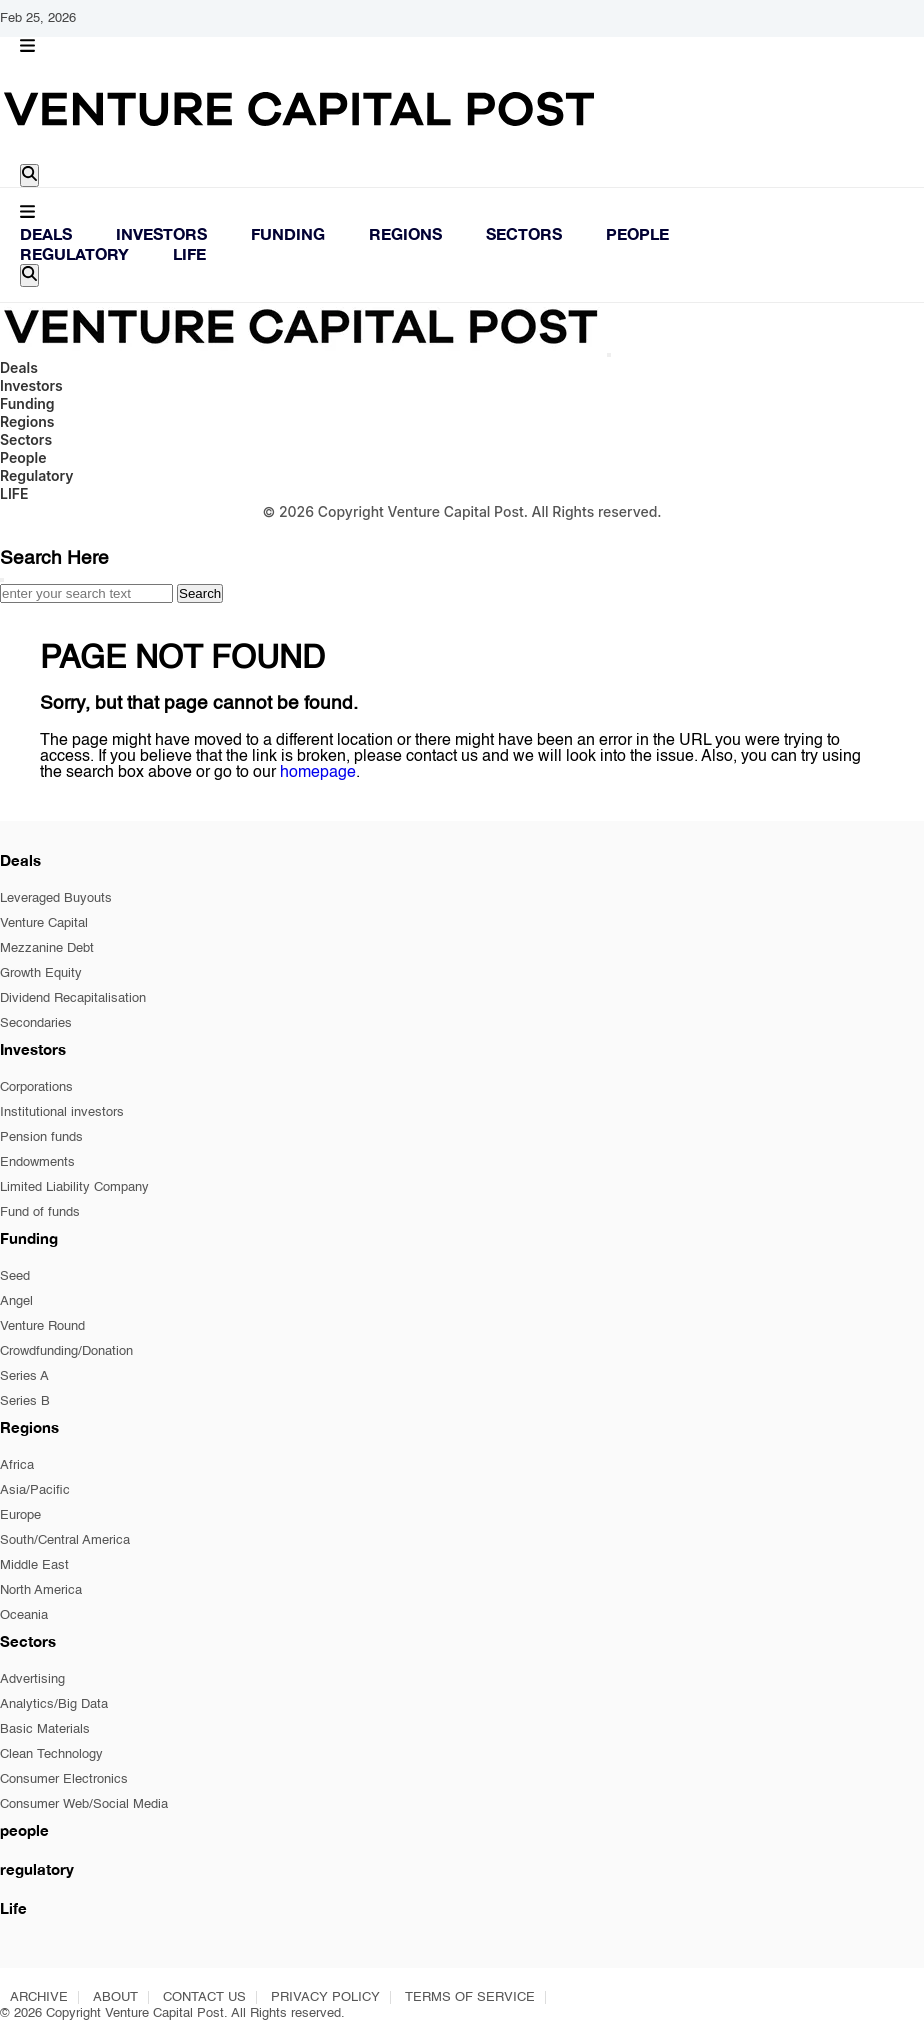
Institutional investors (62, 1112)
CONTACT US (204, 1997)
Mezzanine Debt (47, 948)
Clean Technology (51, 1754)
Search (200, 593)
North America (41, 1590)
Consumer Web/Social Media (84, 1804)
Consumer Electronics (64, 1779)
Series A (24, 1376)
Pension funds (41, 1137)
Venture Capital (44, 923)
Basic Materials (45, 1729)
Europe (20, 1515)
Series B (25, 1401)
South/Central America (65, 1540)
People (637, 233)
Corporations (36, 1087)
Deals (46, 233)
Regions (405, 233)
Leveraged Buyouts (56, 898)
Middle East (34, 1565)
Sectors (524, 233)
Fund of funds (40, 1212)
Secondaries (36, 1023)
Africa (17, 1465)
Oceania (24, 1615)
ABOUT (115, 1997)
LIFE (189, 253)
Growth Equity (41, 973)
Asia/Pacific (35, 1490)
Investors (161, 233)
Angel (16, 1301)
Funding (288, 233)
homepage (318, 773)
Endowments (37, 1162)
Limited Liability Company (74, 1187)
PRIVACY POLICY (325, 1997)
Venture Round (42, 1326)
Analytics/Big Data (54, 1704)
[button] (27, 47)
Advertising (32, 1679)
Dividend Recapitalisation (73, 998)
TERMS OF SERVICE (470, 1997)
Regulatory (74, 253)
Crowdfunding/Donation (66, 1351)
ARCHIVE (39, 1997)
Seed (15, 1276)
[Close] (609, 355)
